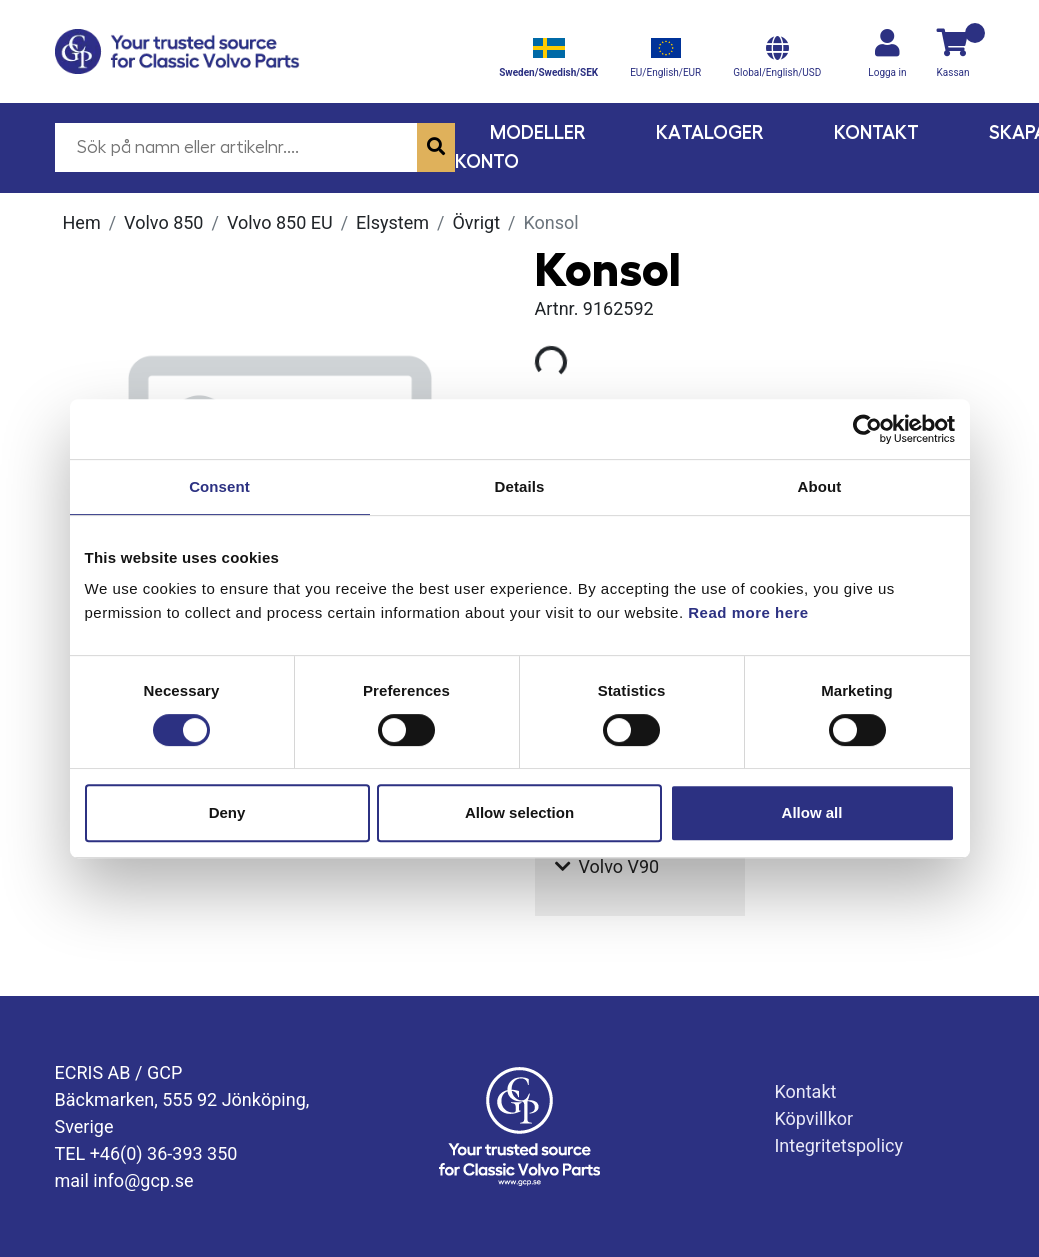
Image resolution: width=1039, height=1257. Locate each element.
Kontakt (876, 132)
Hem (82, 222)
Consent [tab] (219, 486)
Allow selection (519, 812)
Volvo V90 (607, 866)
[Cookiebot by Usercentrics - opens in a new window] (867, 429)
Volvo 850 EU (280, 222)
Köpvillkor (813, 1118)
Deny (227, 812)
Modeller (538, 132)
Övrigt (476, 222)
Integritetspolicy (838, 1145)
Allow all (812, 812)
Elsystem (392, 222)
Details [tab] (520, 486)
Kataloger (710, 132)
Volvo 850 (163, 222)
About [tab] (820, 486)
